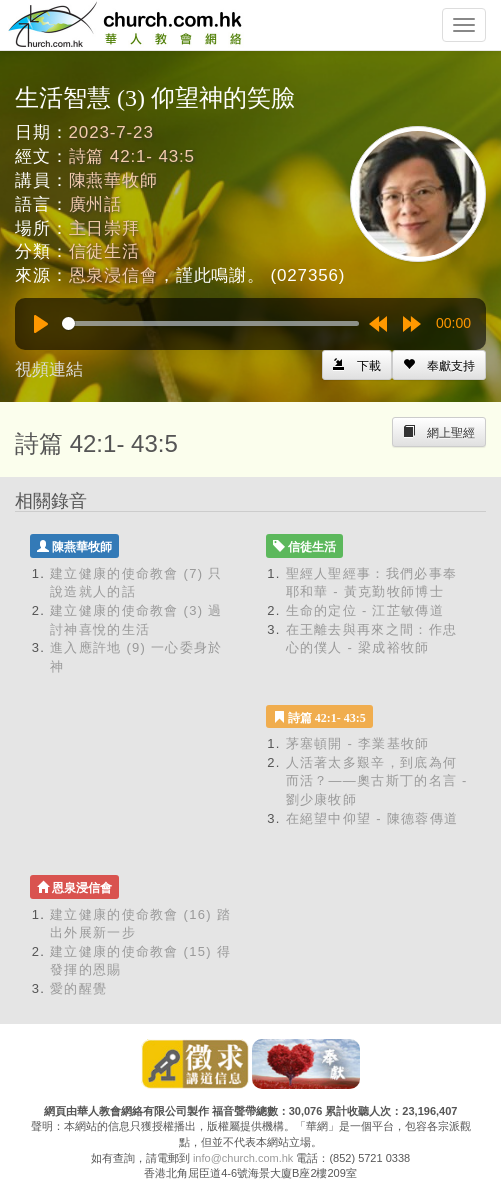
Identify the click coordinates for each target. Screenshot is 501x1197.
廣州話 (96, 204)
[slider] (210, 323)
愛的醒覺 (78, 988)
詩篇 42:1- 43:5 (132, 156)
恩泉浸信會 (113, 275)
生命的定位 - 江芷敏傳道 (365, 610)
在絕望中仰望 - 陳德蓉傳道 (372, 818)
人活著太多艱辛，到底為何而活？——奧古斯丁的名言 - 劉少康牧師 (377, 781)
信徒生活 (104, 251)
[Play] (41, 324)
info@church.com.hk (243, 1158)
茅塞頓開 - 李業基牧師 (358, 743)
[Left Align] (439, 365)
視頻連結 (49, 369)
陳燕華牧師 (113, 180)
